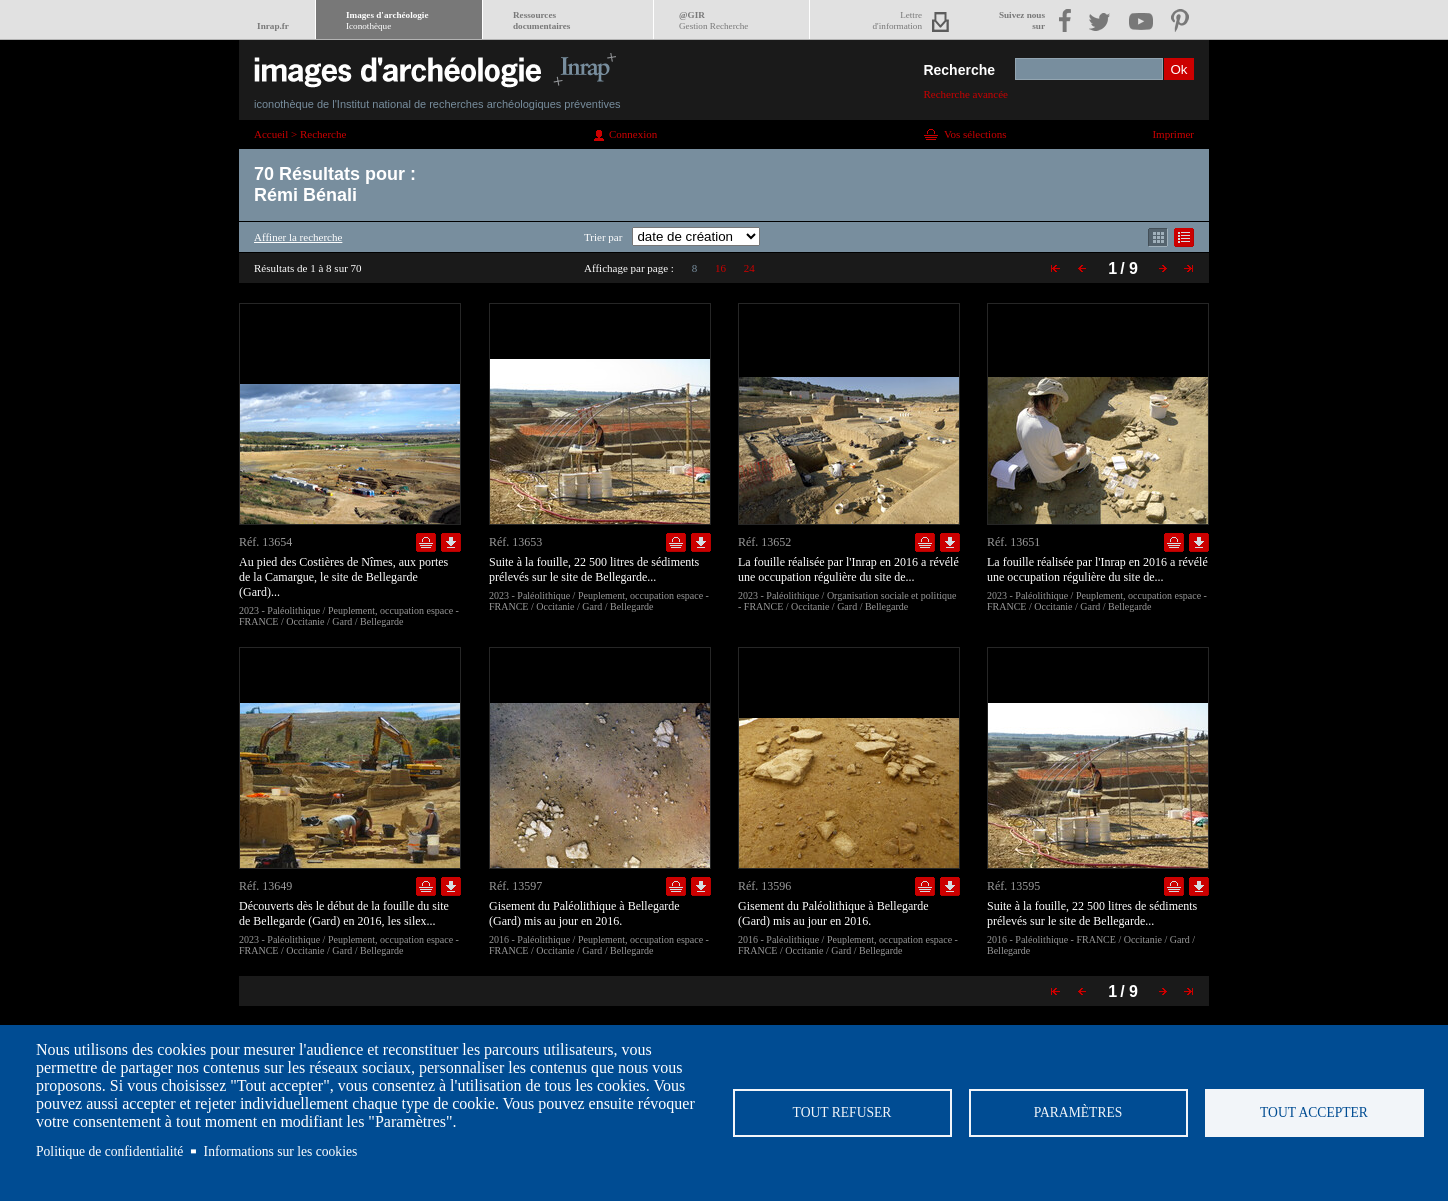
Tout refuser (842, 1112)
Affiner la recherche (298, 237)
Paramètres (1078, 1112)
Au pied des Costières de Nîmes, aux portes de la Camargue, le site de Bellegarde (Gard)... (343, 577)
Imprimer (1173, 134)
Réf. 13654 (265, 542)
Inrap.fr (273, 26)
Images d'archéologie (387, 20)
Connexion (633, 134)
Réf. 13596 (764, 886)
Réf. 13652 (764, 542)
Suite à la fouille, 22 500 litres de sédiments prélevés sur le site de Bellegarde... (594, 569)
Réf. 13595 (1013, 886)
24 (749, 268)
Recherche (959, 70)
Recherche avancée (965, 94)
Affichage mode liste (1184, 237)
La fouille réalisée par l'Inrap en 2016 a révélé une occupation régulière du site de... (848, 569)
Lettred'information (897, 20)
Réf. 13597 (515, 886)
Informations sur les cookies (281, 1151)
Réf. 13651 (1013, 542)
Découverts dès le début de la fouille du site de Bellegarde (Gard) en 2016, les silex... (344, 913)
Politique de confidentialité (109, 1151)
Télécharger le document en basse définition (451, 542)
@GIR (713, 20)
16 (720, 268)
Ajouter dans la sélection (426, 542)
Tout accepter (1314, 1112)
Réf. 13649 (265, 886)
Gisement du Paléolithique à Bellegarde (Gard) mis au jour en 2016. (584, 913)
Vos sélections (975, 134)
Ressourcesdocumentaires (541, 20)
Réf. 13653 (515, 542)
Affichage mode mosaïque (1158, 237)
